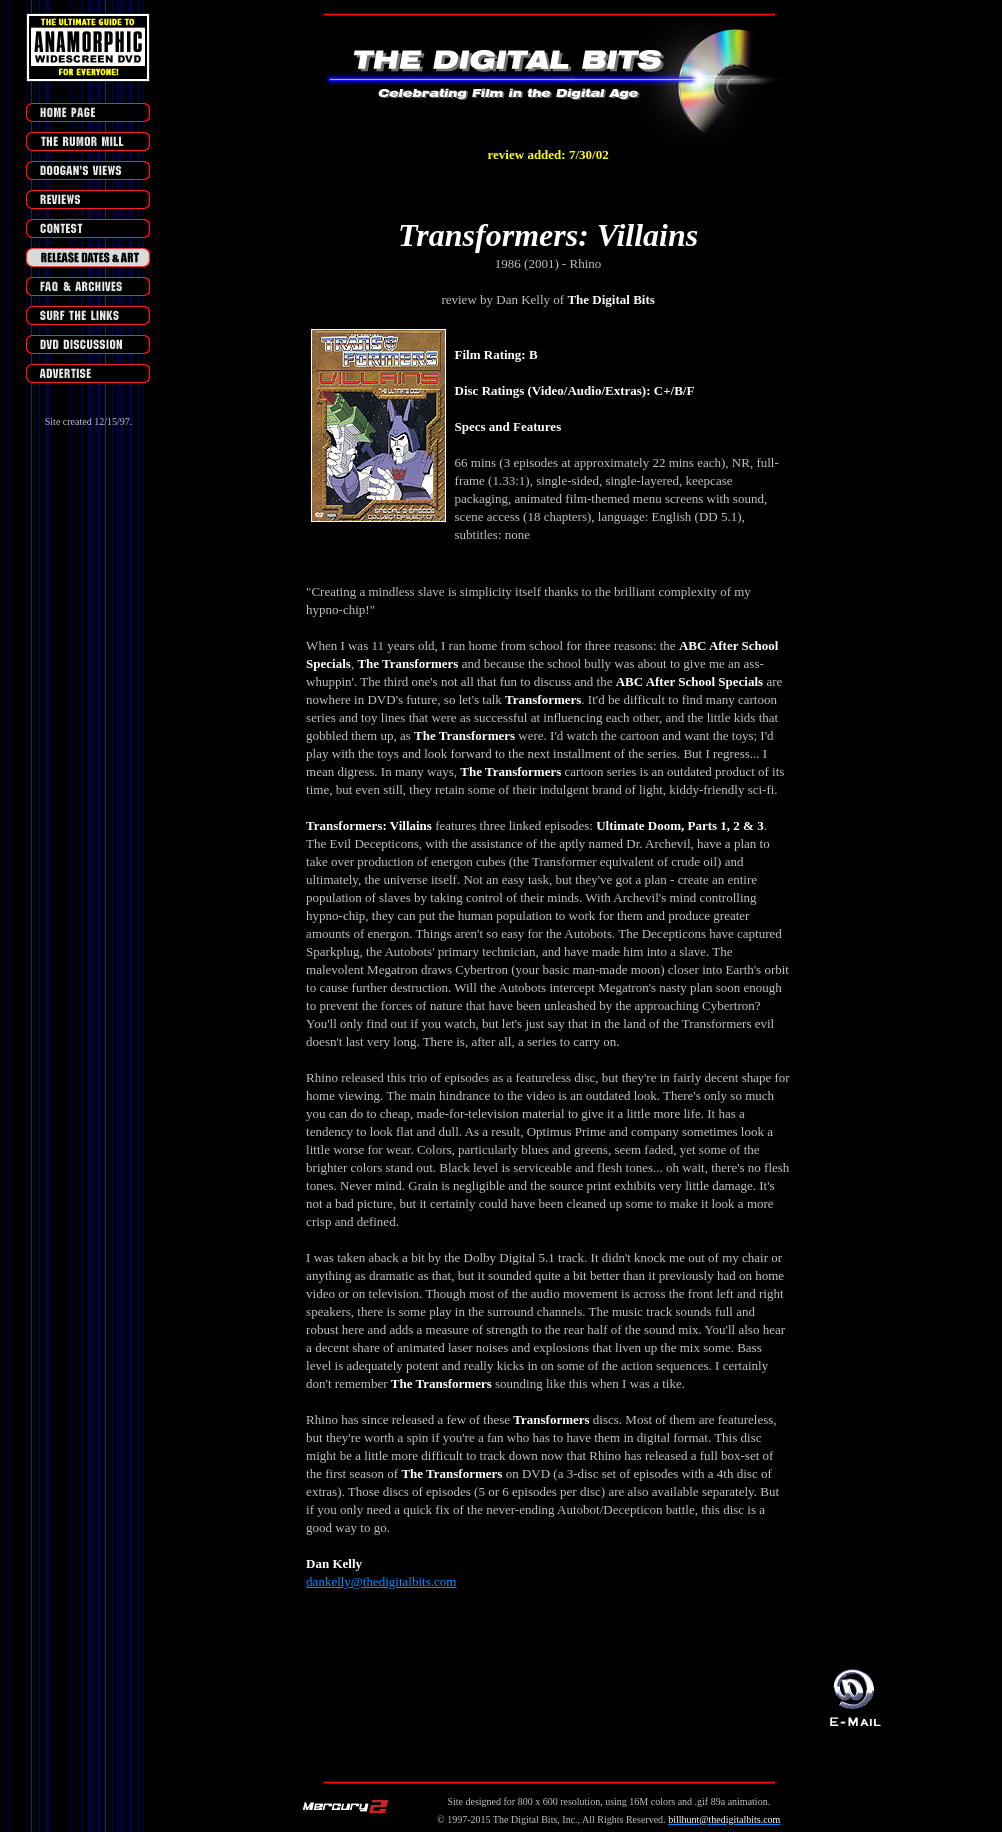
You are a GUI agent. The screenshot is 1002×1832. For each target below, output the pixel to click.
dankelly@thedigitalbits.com (381, 1581)
